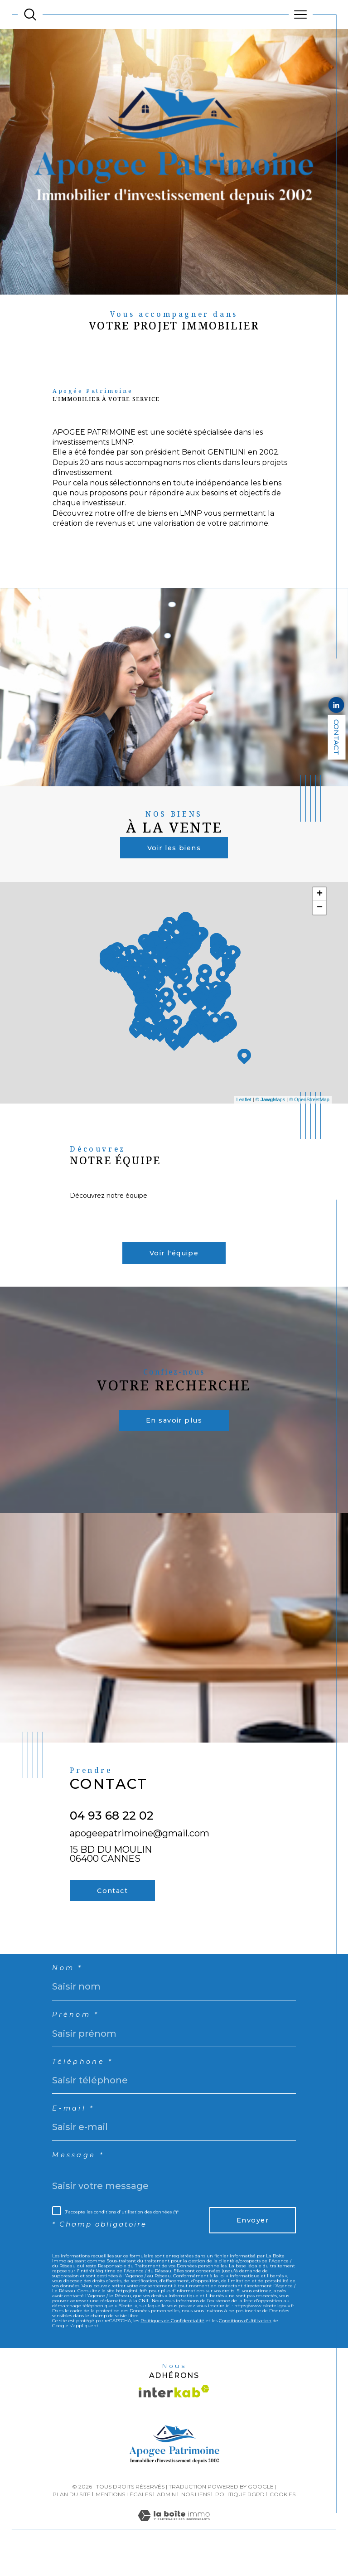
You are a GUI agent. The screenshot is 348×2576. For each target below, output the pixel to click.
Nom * (68, 1986)
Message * (79, 2177)
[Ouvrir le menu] (301, 14)
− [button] (320, 917)
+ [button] (320, 903)
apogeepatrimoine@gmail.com (139, 1847)
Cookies (282, 2519)
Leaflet (244, 1105)
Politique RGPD (240, 2518)
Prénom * (77, 2034)
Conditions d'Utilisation (245, 2344)
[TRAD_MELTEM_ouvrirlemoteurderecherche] (30, 14)
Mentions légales (124, 2518)
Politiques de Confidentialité (172, 2344)
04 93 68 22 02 (112, 1829)
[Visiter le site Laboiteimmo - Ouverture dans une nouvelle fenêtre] (173, 2549)
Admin (166, 2518)
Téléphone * (83, 2082)
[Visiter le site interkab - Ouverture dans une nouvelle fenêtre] (174, 2416)
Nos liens (195, 2518)
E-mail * (74, 2129)
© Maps (270, 1105)
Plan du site (72, 2518)
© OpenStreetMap (309, 1105)
